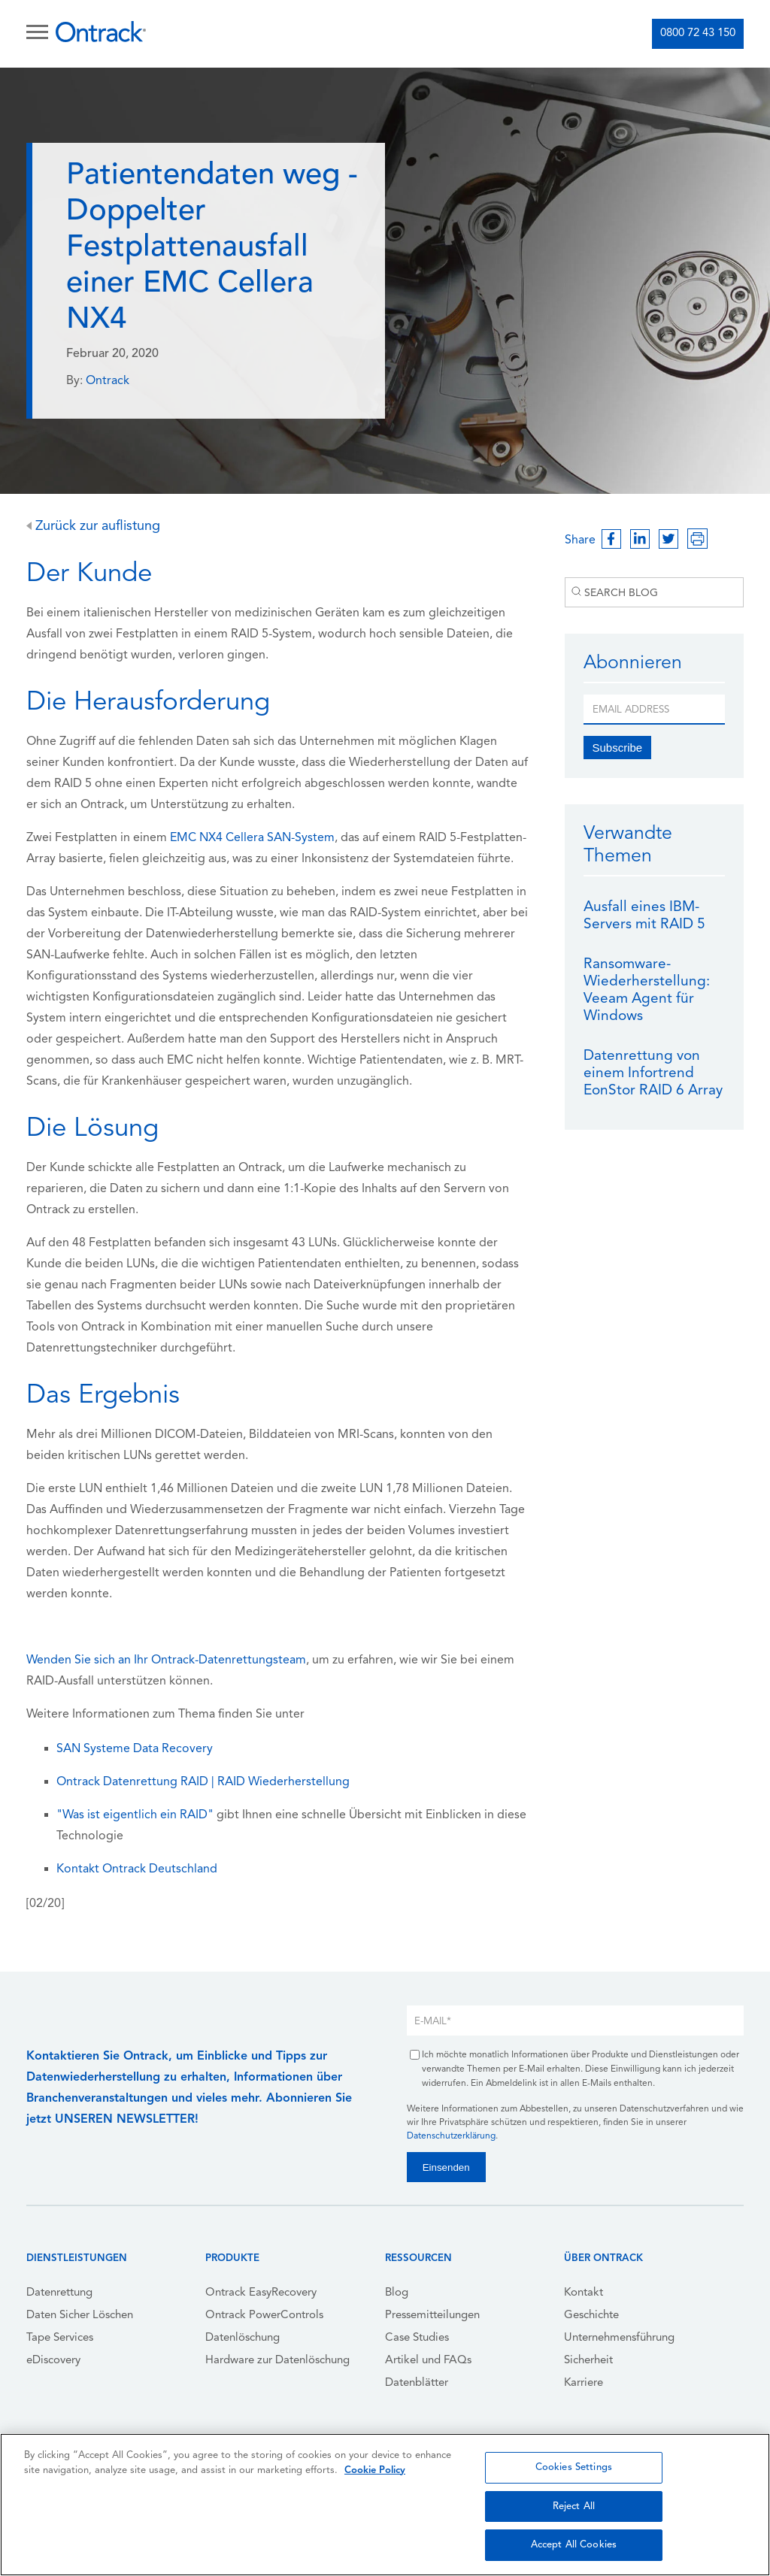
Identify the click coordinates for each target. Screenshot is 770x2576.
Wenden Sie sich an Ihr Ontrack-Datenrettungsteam (166, 1660)
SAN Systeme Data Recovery (134, 1749)
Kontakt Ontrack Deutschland (136, 1869)
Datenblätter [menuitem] (416, 2383)
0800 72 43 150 (697, 33)
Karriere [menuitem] (583, 2383)
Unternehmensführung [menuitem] (619, 2338)
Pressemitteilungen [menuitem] (432, 2315)
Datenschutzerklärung (451, 2136)
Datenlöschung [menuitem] (242, 2338)
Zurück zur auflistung (93, 526)
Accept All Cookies (574, 2545)
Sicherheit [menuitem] (588, 2360)
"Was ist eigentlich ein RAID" (135, 1815)
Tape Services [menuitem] (59, 2338)
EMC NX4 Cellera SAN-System (252, 838)
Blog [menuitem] (396, 2293)
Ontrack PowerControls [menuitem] (264, 2315)
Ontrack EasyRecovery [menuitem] (261, 2293)
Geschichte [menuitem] (591, 2315)
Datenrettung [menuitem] (59, 2293)
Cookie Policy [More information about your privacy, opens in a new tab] (374, 2470)
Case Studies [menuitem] (417, 2338)
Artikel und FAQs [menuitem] (428, 2360)
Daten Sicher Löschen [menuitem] (79, 2315)
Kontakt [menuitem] (583, 2293)
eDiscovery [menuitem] (53, 2360)
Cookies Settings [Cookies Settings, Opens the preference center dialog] (573, 2467)
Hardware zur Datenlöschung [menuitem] (277, 2360)
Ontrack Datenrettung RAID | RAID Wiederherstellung (203, 1782)
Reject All (574, 2506)
